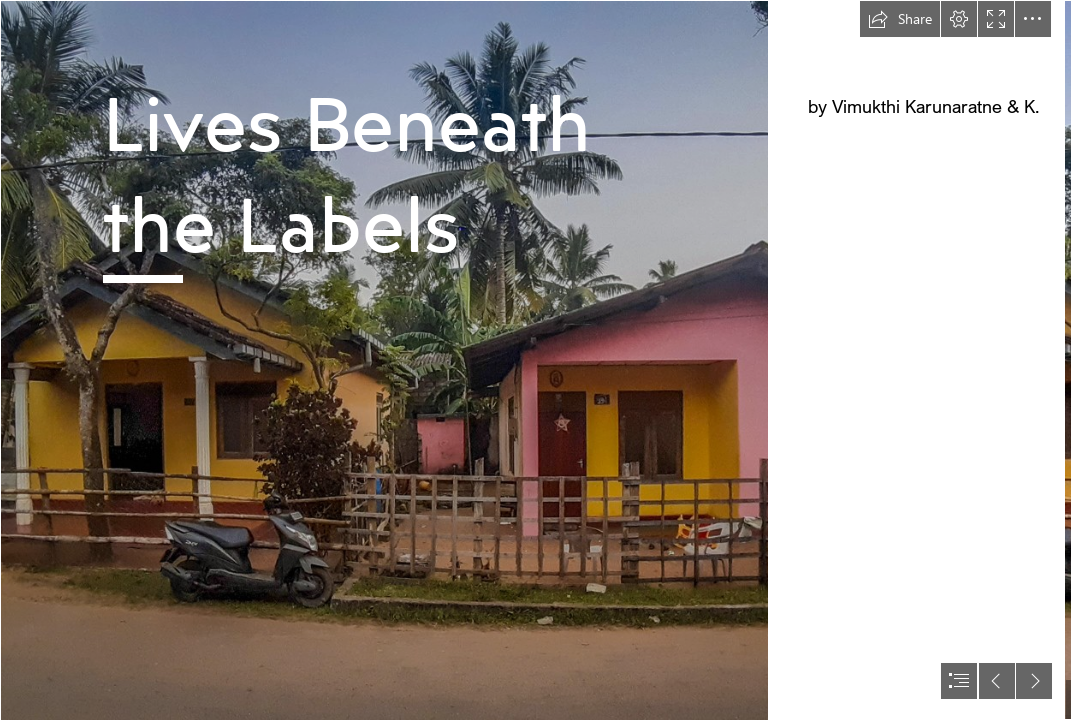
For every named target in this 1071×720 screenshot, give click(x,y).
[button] (900, 19)
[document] (535, 360)
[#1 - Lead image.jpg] (384, 360)
